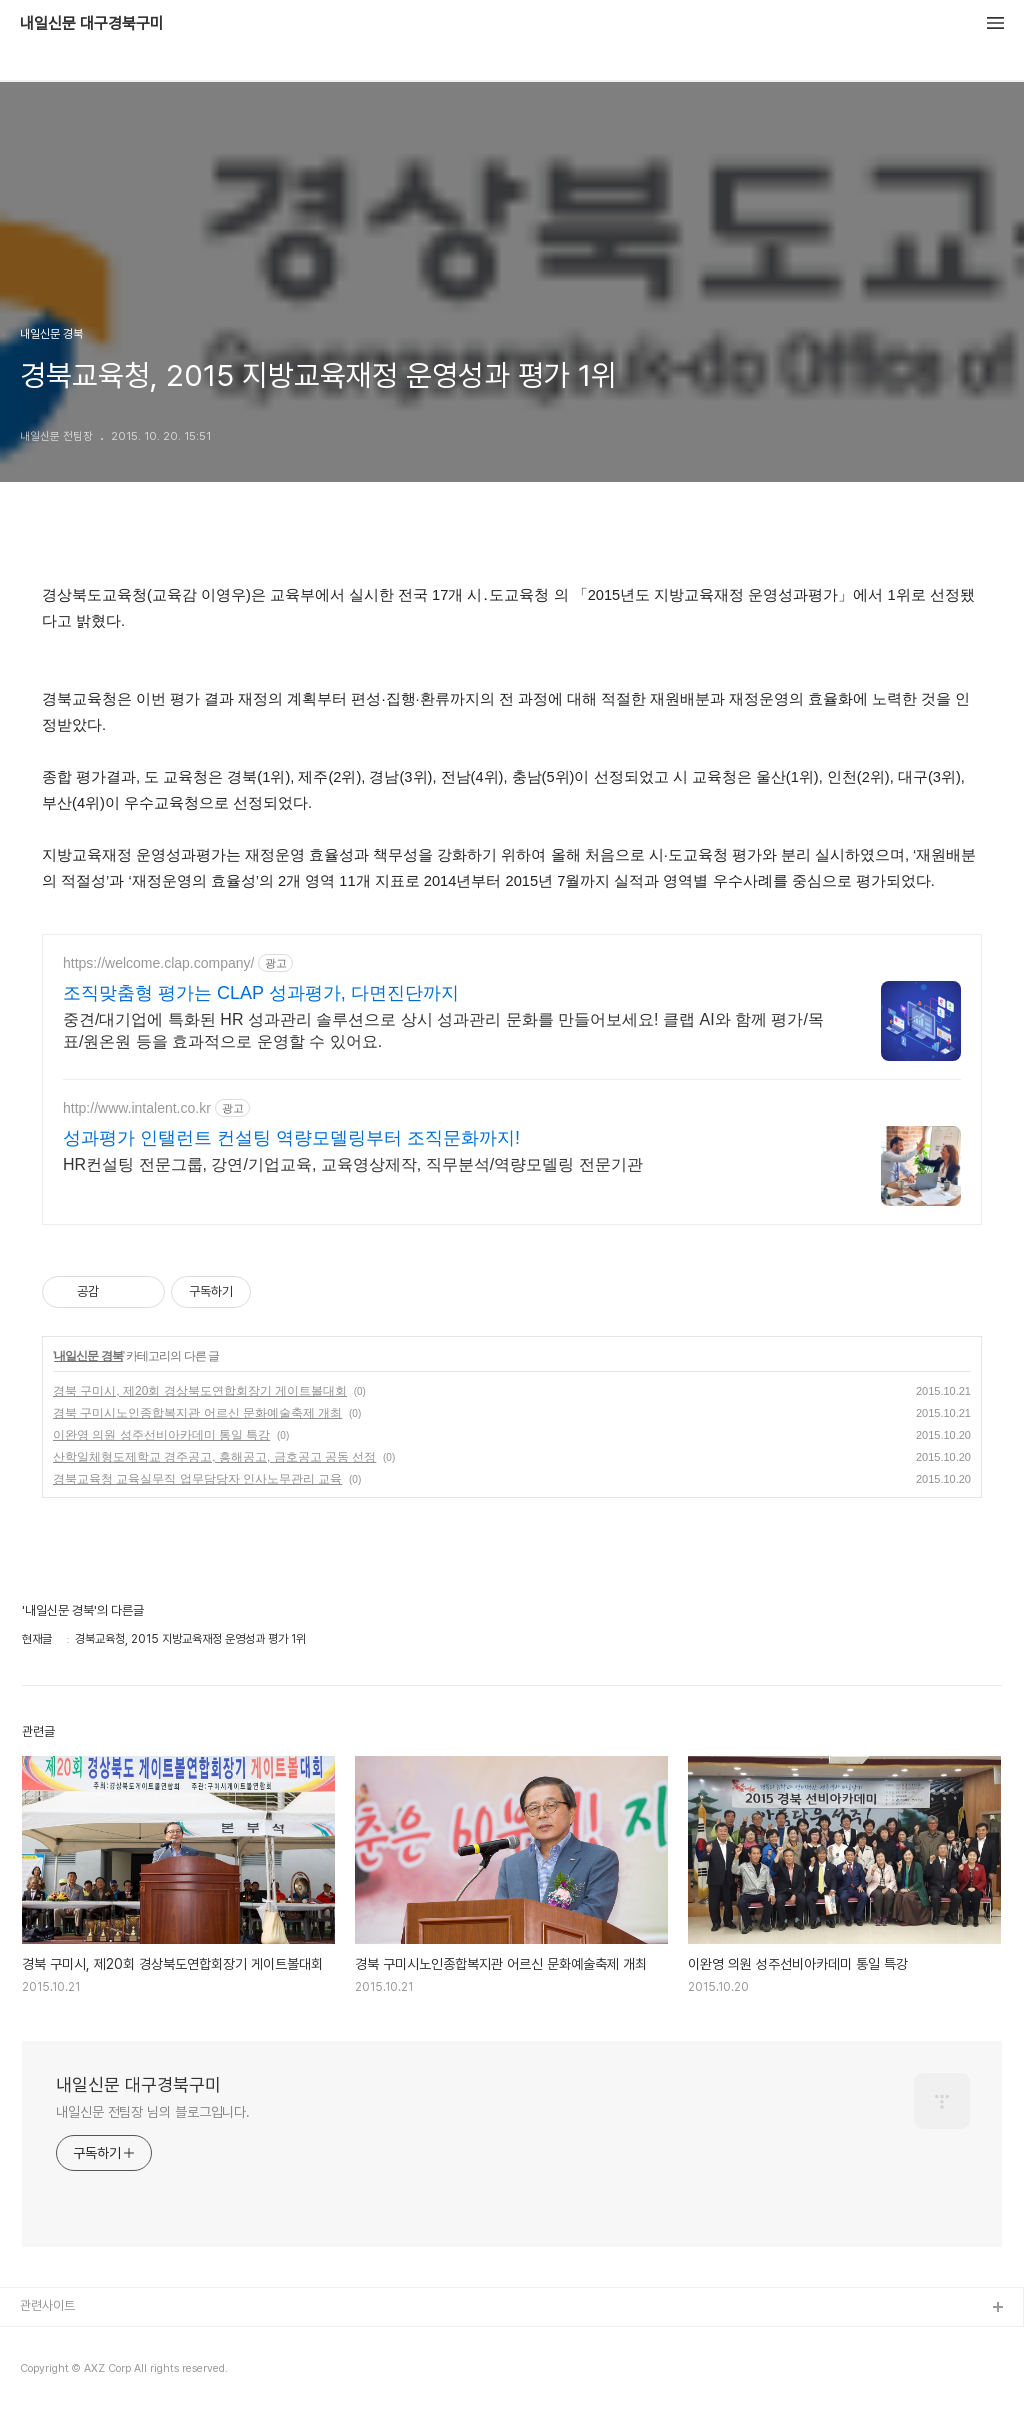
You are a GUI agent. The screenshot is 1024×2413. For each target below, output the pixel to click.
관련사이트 (47, 2305)
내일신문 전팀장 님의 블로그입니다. (153, 2112)
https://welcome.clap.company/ (158, 963)
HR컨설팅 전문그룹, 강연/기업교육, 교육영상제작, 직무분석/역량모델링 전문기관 (353, 1164)
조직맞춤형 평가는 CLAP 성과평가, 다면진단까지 (261, 993)
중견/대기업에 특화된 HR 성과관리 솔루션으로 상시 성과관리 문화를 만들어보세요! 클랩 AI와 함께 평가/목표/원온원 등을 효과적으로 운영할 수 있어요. (443, 1030)
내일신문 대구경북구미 (92, 24)
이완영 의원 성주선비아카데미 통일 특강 (161, 1435)
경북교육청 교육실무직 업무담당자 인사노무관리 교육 (197, 1479)
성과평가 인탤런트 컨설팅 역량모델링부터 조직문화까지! (291, 1138)
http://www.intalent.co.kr (137, 1108)
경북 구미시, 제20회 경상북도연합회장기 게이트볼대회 (200, 1391)
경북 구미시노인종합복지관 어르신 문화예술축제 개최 (197, 1413)
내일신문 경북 (88, 1356)
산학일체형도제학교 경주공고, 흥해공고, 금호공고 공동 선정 (214, 1457)
